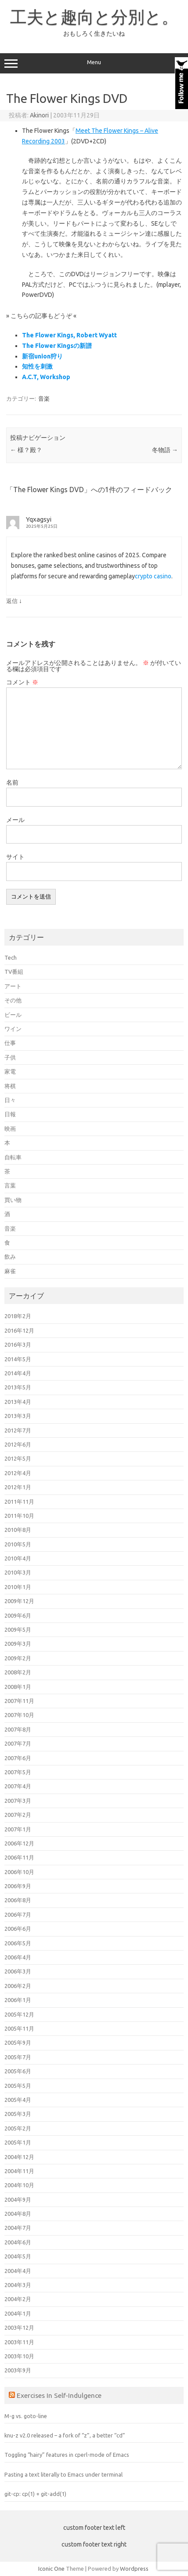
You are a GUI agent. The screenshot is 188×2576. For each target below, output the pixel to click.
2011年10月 (19, 1516)
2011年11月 (19, 1501)
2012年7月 (17, 1430)
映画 (10, 1128)
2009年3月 (17, 1644)
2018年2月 (17, 1316)
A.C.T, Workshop (46, 376)
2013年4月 (17, 1402)
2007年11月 (19, 1701)
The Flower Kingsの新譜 (57, 345)
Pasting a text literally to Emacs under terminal (63, 2474)
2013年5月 (17, 1387)
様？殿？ (26, 449)
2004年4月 (17, 2271)
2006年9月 (17, 1886)
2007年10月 (19, 1715)
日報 (10, 1114)
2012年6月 (17, 1444)
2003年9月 (17, 2370)
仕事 (10, 1043)
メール (15, 819)
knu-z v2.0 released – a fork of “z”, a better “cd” (64, 2435)
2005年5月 (17, 2086)
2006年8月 (17, 1900)
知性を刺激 (37, 366)
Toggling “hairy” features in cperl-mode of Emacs (66, 2455)
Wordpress (134, 2568)
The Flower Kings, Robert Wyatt (69, 335)
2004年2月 (17, 2299)
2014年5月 (17, 1359)
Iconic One (51, 2568)
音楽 (44, 398)
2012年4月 (17, 1473)
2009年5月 (17, 1629)
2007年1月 (17, 1829)
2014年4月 (17, 1373)
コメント (22, 682)
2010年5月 (17, 1544)
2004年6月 (17, 2242)
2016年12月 (19, 1330)
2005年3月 (17, 2114)
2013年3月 (17, 1416)
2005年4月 (17, 2100)
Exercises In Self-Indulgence (59, 2395)
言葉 (10, 1185)
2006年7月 (17, 1914)
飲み (10, 1256)
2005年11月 (19, 2028)
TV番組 (13, 971)
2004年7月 (17, 2228)
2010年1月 (17, 1587)
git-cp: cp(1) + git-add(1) (35, 2494)
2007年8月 (17, 1729)
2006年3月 (17, 1971)
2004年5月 (17, 2256)
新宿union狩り (42, 356)
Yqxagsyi (38, 519)
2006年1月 (17, 2000)
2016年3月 (17, 1344)
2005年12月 (19, 2014)
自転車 (13, 1157)
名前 (12, 782)
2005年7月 (17, 2057)
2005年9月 (17, 2042)
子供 (10, 1057)
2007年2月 (17, 1815)
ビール (13, 1015)
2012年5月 (17, 1458)
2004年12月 (19, 2157)
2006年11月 (19, 1857)
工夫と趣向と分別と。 (94, 16)
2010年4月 (17, 1558)
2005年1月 (17, 2142)
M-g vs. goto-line (25, 2416)
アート (13, 986)
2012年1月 (17, 1487)
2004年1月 (17, 2313)
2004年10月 (19, 2185)
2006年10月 (19, 1872)
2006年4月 (17, 1957)
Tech (10, 957)
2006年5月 (17, 1943)
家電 (10, 1071)
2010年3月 (17, 1572)
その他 (13, 1000)
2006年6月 (17, 1929)
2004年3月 (17, 2285)
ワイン (13, 1029)
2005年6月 (17, 2071)
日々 (10, 1100)
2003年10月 (19, 2356)
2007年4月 (17, 1786)
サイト (15, 856)
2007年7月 (17, 1743)
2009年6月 (17, 1615)
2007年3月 (17, 1801)
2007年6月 (17, 1758)
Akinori (39, 115)
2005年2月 (17, 2128)
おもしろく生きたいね (94, 33)
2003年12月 (19, 2327)
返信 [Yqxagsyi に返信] (12, 601)
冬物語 (165, 449)
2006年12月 (19, 1843)
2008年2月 (17, 1672)
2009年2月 (17, 1658)
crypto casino (153, 576)
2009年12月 (19, 1601)
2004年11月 (19, 2171)
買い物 (13, 1200)
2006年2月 (17, 1986)
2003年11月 (19, 2342)
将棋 (10, 1086)
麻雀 (10, 1271)
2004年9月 (17, 2199)
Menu (94, 63)
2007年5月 (17, 1772)
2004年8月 (17, 2214)
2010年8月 (17, 1530)
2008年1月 (17, 1687)
